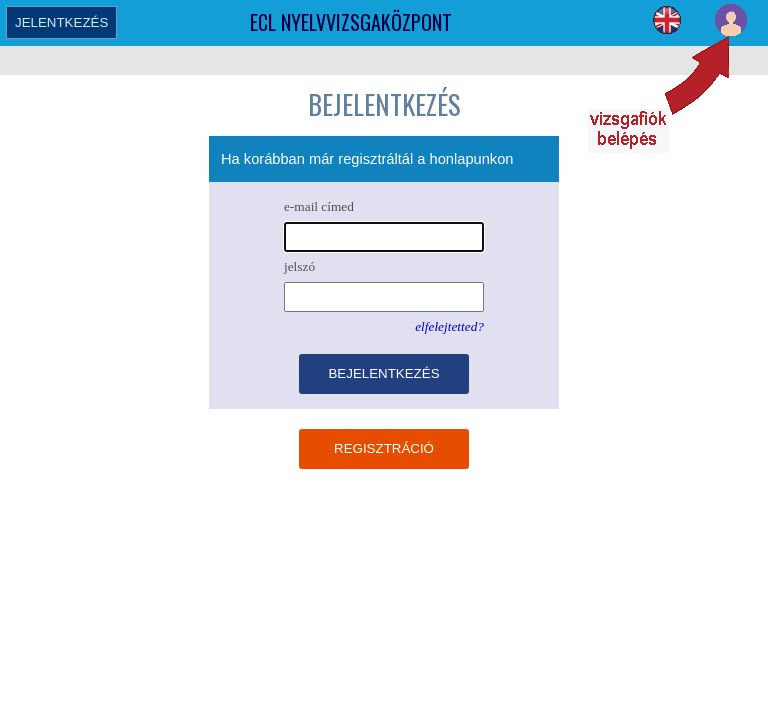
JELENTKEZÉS (61, 22)
